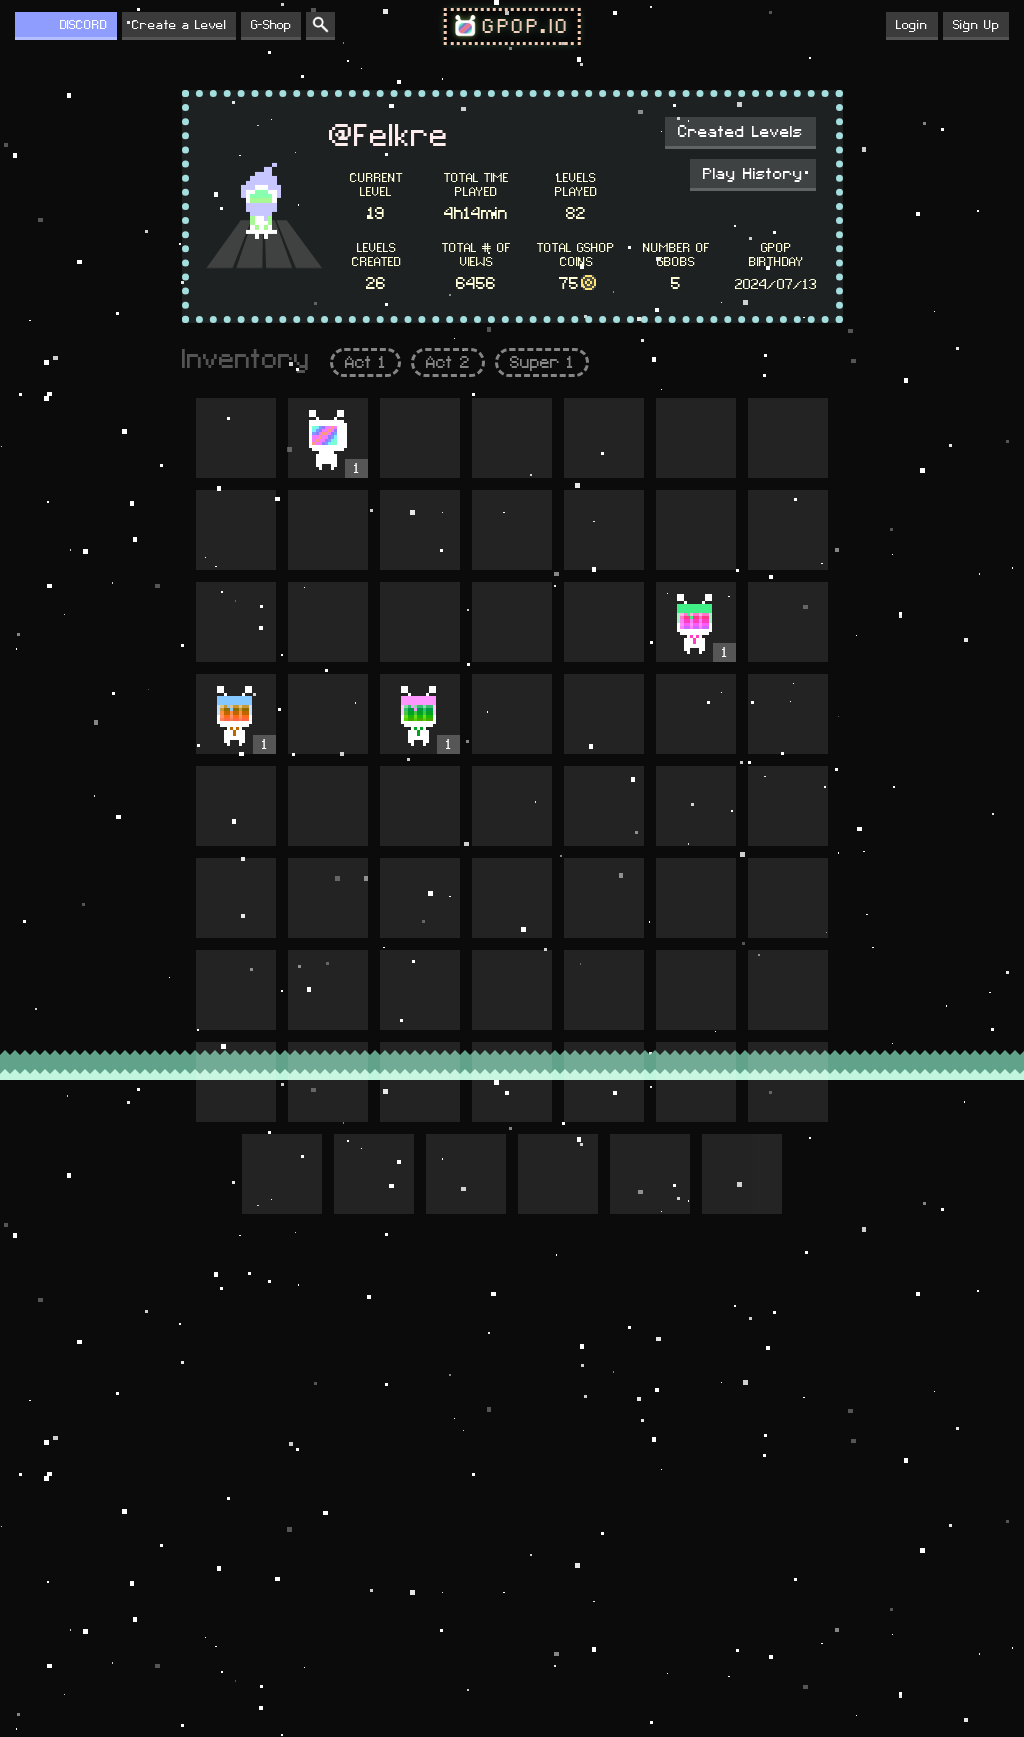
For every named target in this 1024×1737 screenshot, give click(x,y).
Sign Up (976, 25)
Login (912, 25)
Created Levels (740, 132)
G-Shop (271, 25)
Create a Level (179, 25)
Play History (753, 174)
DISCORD (83, 25)
